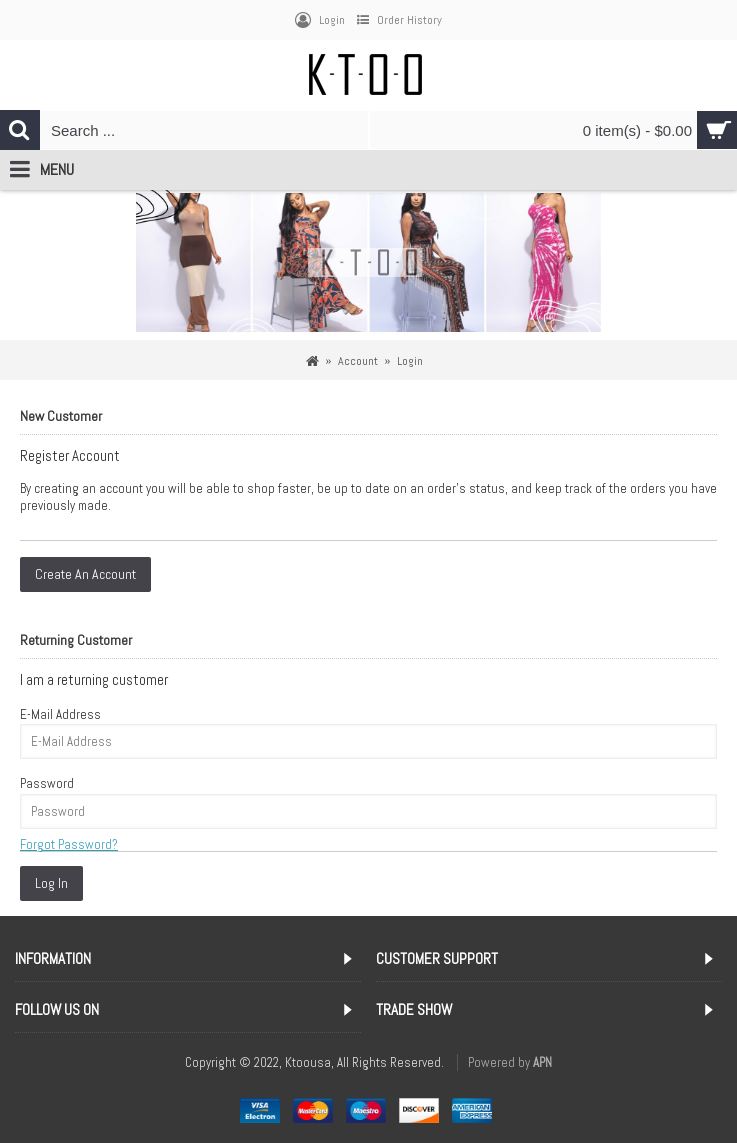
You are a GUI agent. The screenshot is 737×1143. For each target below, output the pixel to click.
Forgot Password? (69, 844)
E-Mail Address (60, 714)
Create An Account (85, 574)
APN (542, 1062)
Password (47, 783)
